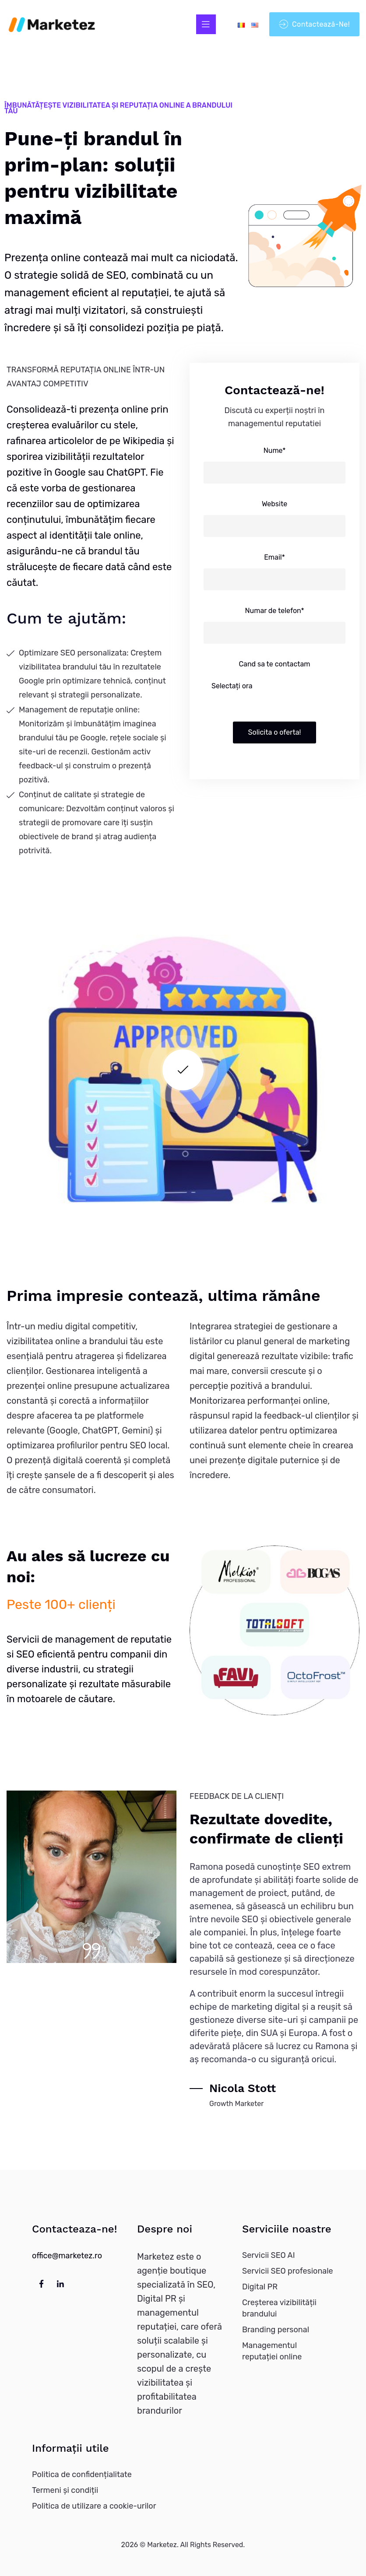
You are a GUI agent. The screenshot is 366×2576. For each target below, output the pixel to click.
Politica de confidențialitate (82, 2474)
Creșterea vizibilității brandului (279, 2308)
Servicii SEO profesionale (287, 2271)
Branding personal (275, 2329)
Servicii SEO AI (268, 2255)
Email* (274, 557)
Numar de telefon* (274, 610)
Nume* (275, 450)
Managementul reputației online (272, 2351)
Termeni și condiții (65, 2490)
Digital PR (260, 2287)
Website (274, 504)
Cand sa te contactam (274, 664)
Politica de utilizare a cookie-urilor (94, 2506)
